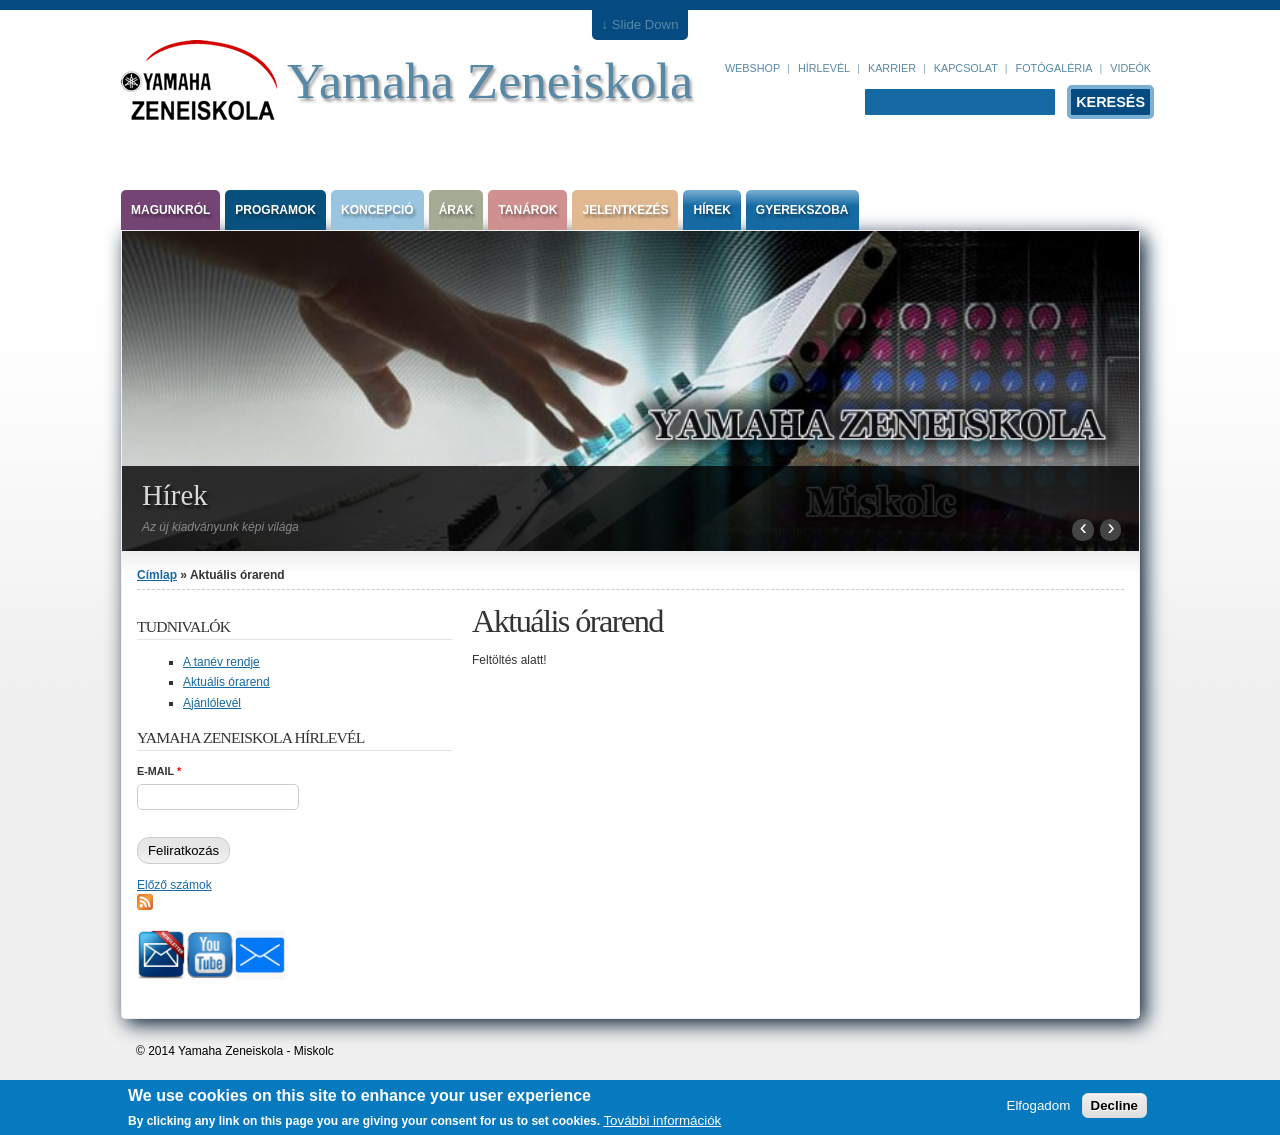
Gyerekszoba (802, 210)
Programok (275, 210)
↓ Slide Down (640, 24)
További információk (662, 1123)
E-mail (159, 771)
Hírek (711, 210)
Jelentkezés (625, 210)
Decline (1114, 1108)
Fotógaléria (1054, 68)
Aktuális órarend (226, 682)
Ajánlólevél (212, 703)
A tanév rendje (221, 662)
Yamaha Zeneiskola (490, 80)
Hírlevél (824, 68)
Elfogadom (1039, 1108)
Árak (456, 210)
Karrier (892, 68)
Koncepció (377, 210)
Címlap (157, 575)
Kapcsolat (966, 68)
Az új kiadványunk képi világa (220, 527)
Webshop (752, 68)
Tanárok (527, 210)
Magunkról (170, 210)
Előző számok (174, 885)
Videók (1130, 68)
